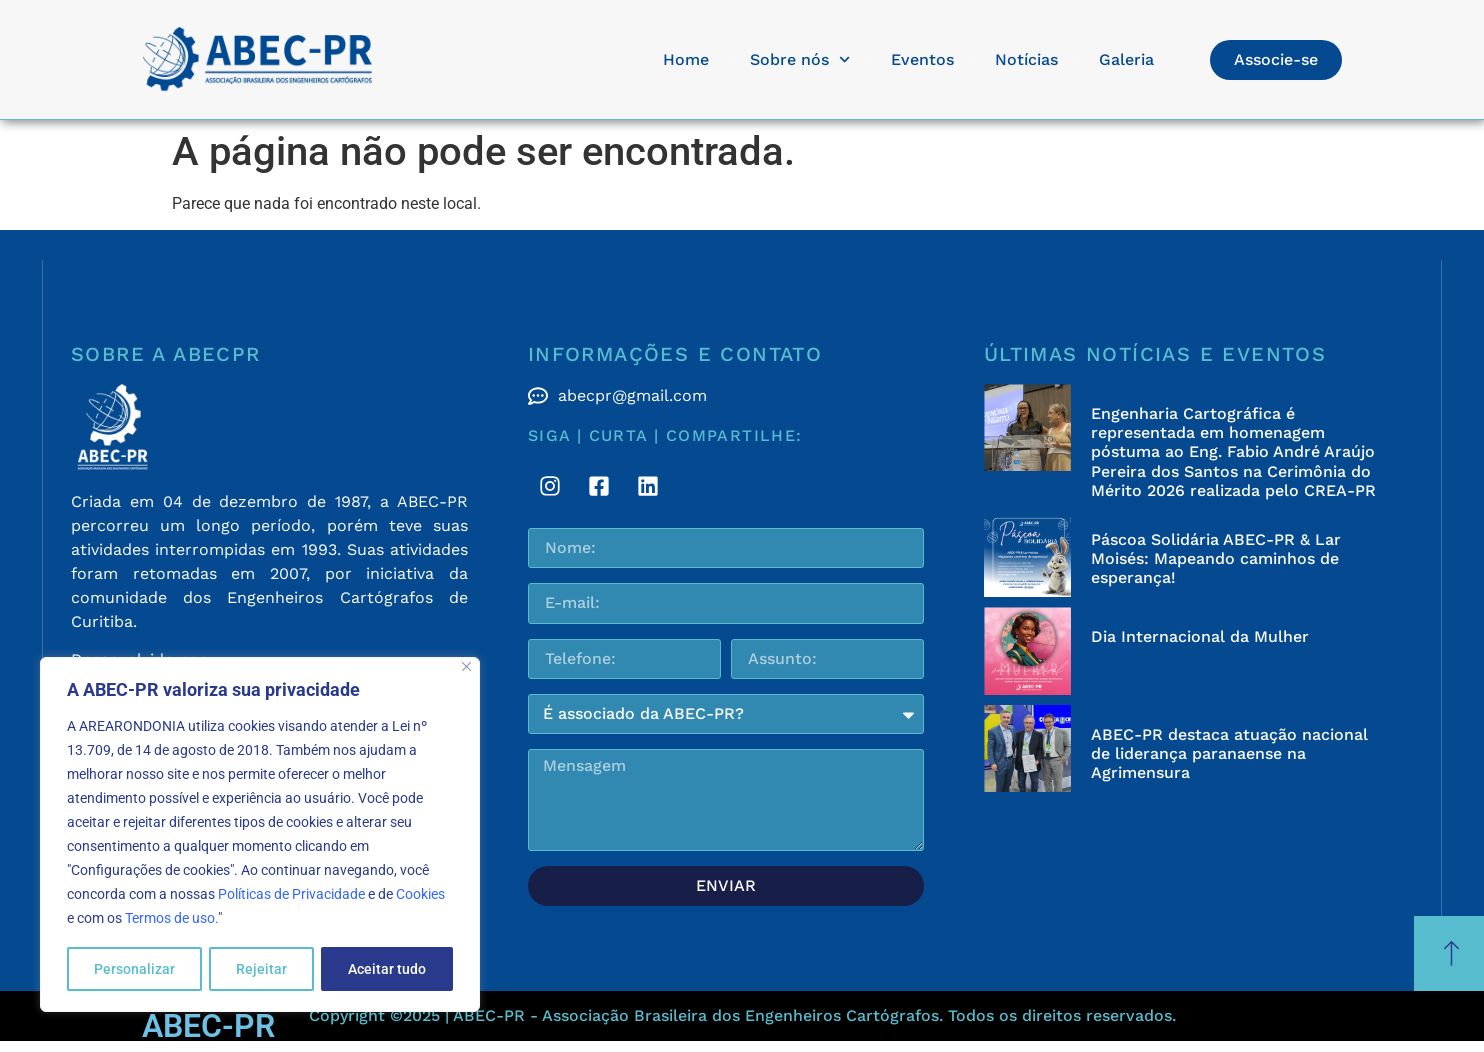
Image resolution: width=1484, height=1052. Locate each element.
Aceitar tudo (387, 969)
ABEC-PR (208, 1026)
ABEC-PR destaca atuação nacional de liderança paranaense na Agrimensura (1229, 753)
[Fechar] (466, 667)
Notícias (1026, 59)
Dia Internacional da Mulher (1200, 636)
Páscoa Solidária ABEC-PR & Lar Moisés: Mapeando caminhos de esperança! (1216, 558)
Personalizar (134, 969)
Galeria (1126, 59)
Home (686, 59)
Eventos (922, 59)
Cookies (420, 895)
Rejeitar (261, 969)
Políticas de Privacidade (291, 895)
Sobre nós (800, 59)
